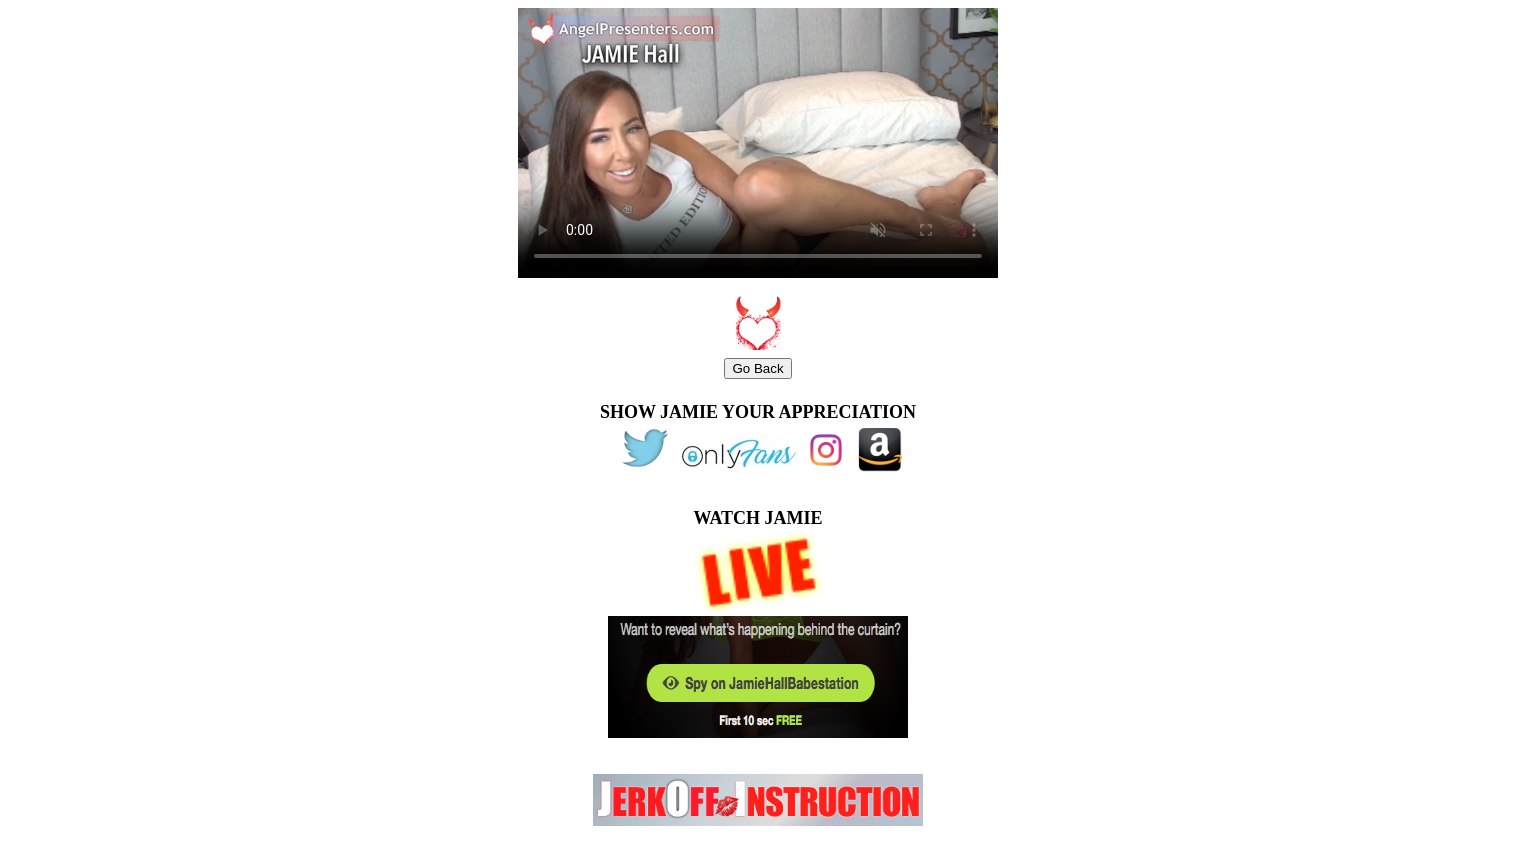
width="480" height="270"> (758, 143)
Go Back (757, 368)
